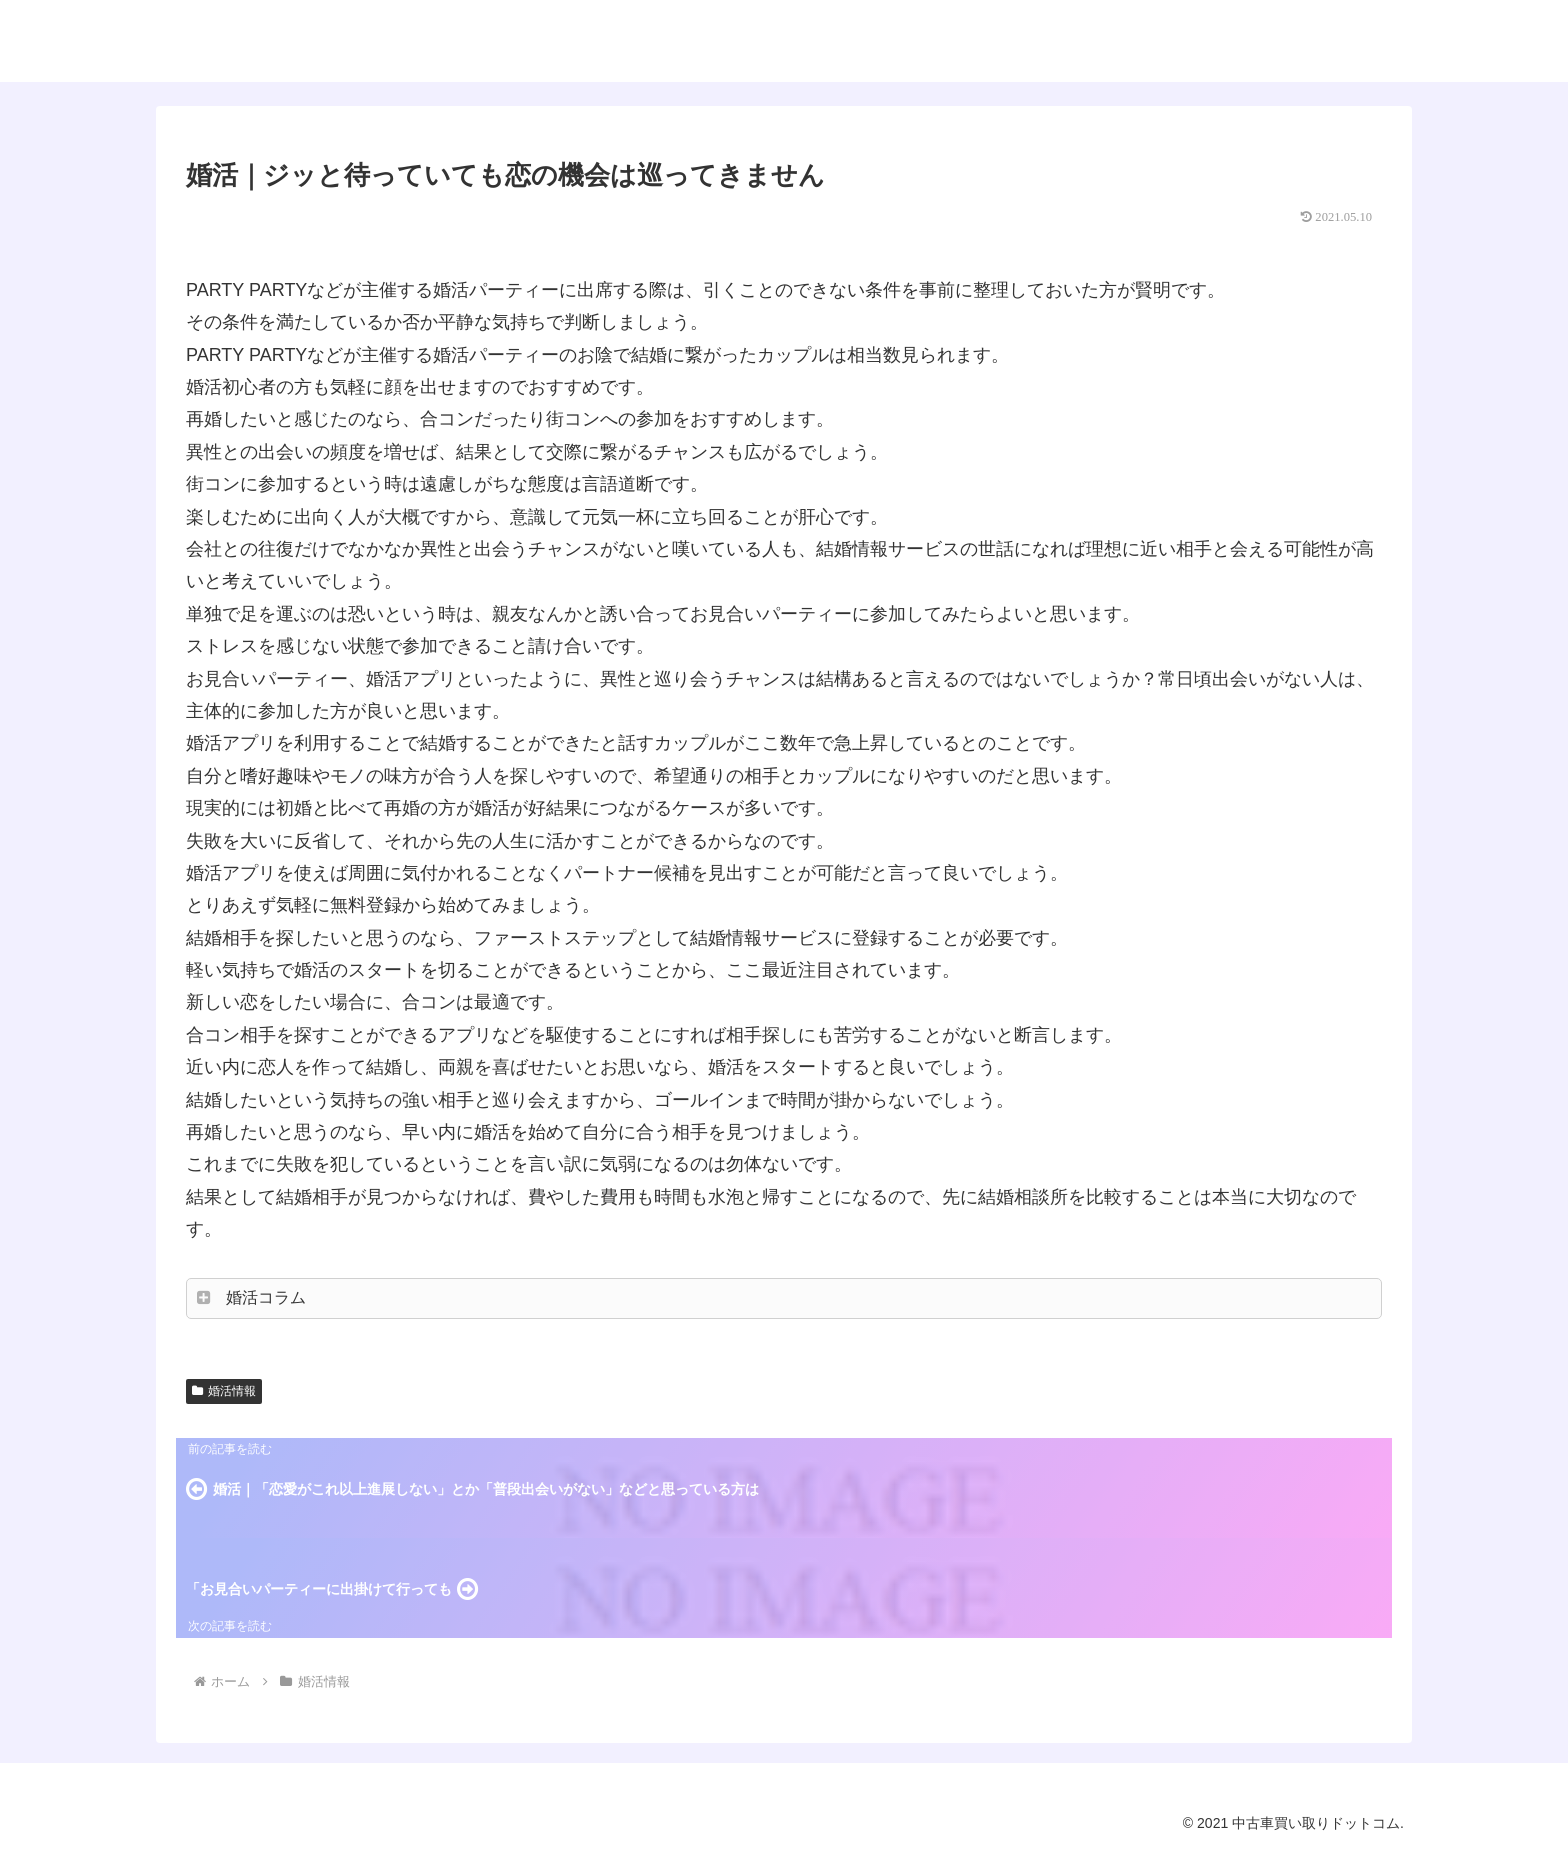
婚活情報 (224, 1391)
